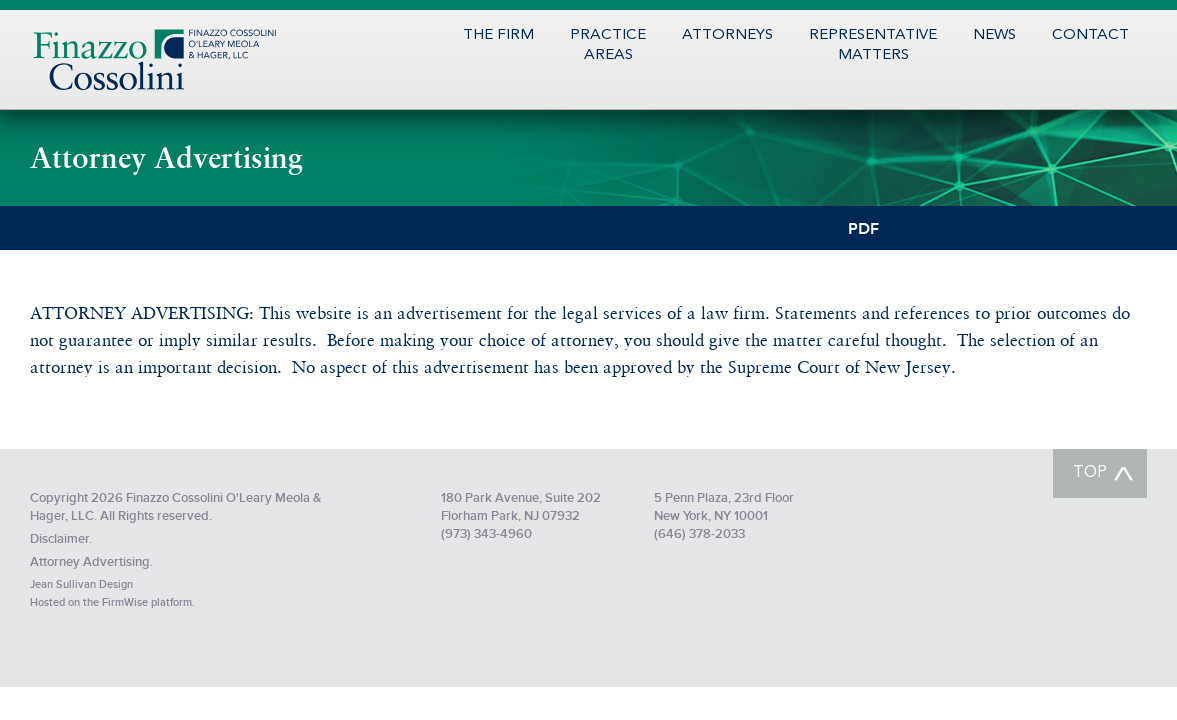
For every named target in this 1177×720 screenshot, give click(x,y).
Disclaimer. (61, 539)
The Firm (498, 35)
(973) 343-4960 (486, 534)
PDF (863, 227)
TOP (1090, 473)
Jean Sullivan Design (81, 584)
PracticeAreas (608, 45)
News (994, 35)
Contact (1090, 35)
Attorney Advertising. (91, 562)
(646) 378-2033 (699, 534)
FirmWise (125, 602)
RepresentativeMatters (873, 45)
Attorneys (727, 35)
